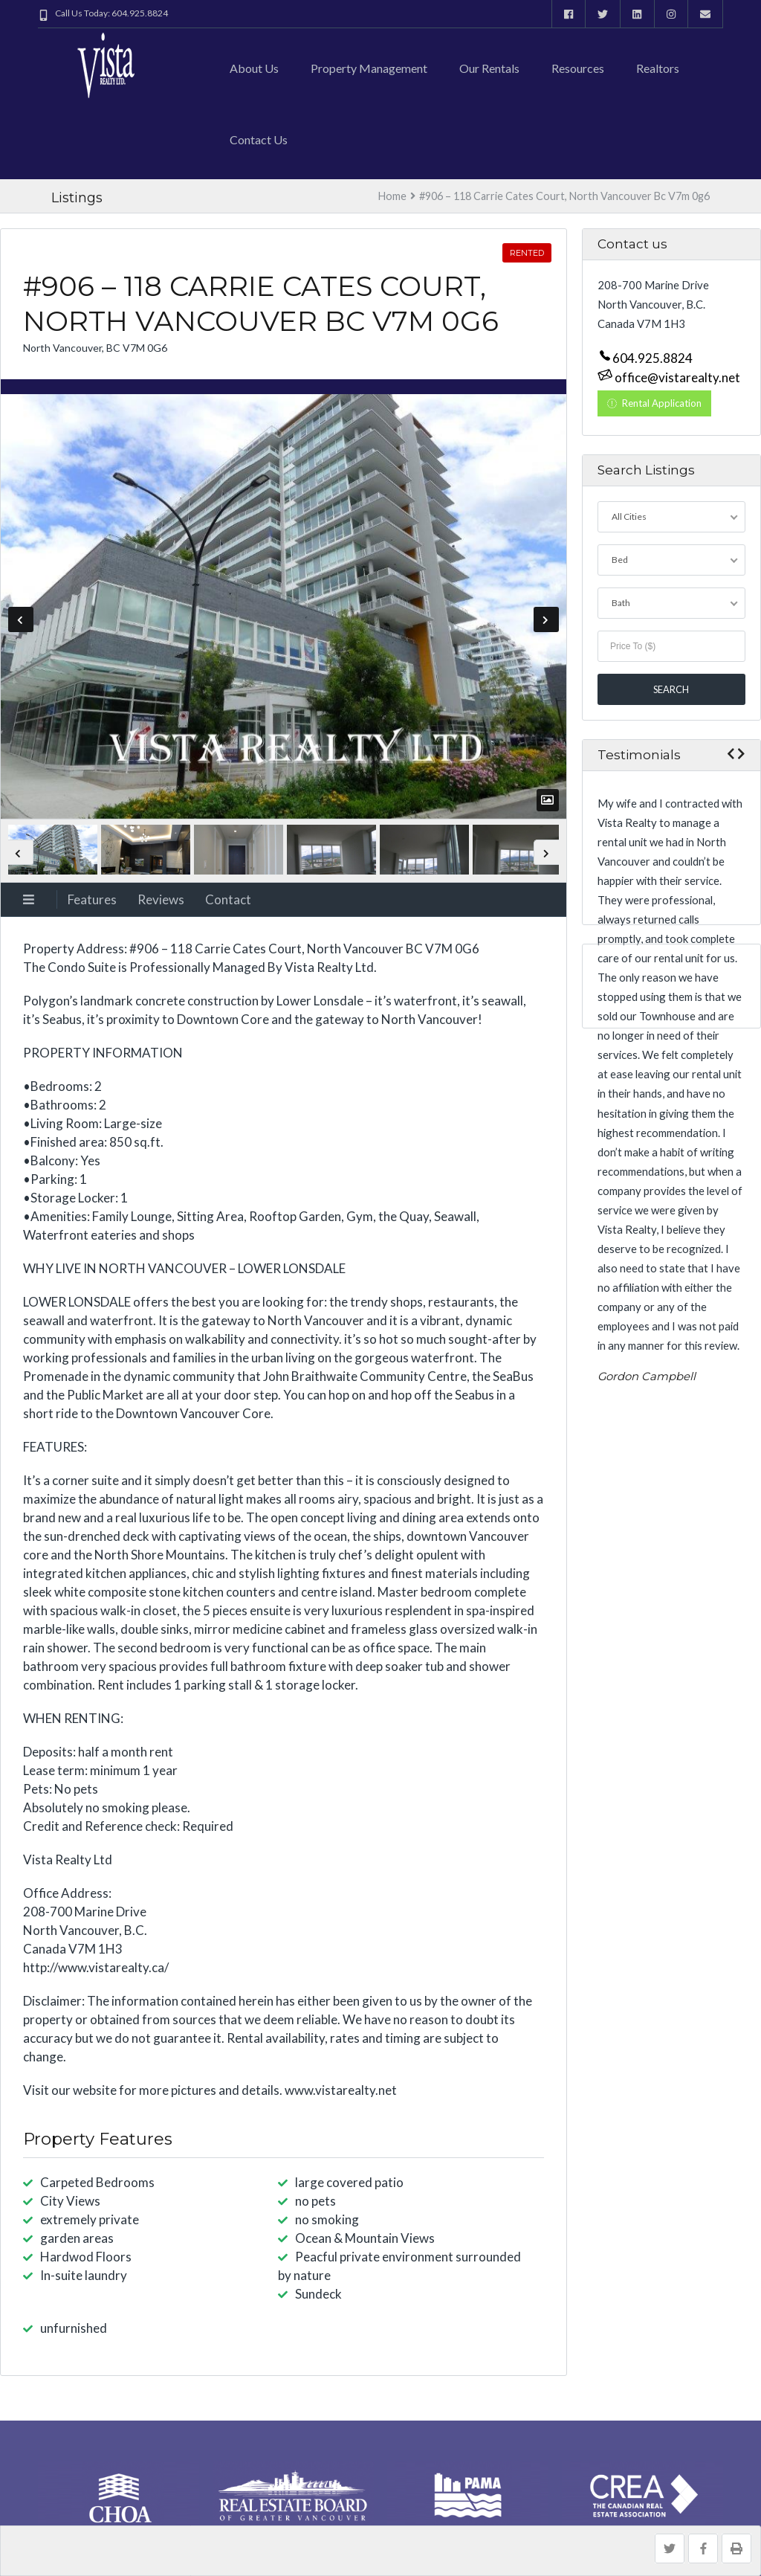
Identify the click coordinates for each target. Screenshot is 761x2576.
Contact (228, 899)
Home (392, 196)
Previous (20, 619)
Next (546, 619)
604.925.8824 (652, 359)
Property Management (369, 68)
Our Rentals (489, 68)
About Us (254, 68)
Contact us (259, 139)
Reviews (160, 899)
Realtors (657, 68)
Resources (577, 68)
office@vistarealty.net (676, 378)
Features (92, 899)
